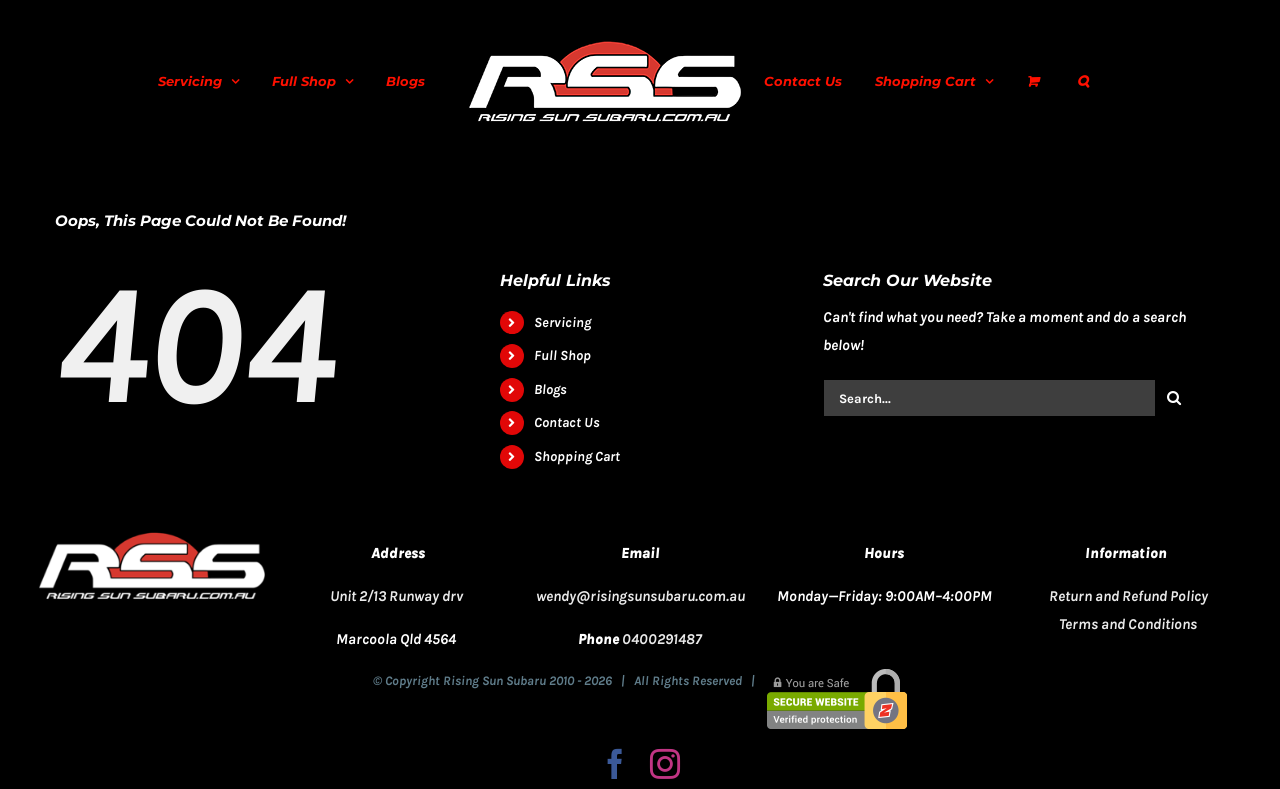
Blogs (550, 389)
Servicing (562, 322)
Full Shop (562, 355)
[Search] (1174, 398)
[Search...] (989, 398)
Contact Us (567, 422)
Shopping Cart (577, 456)
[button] (1083, 81)
